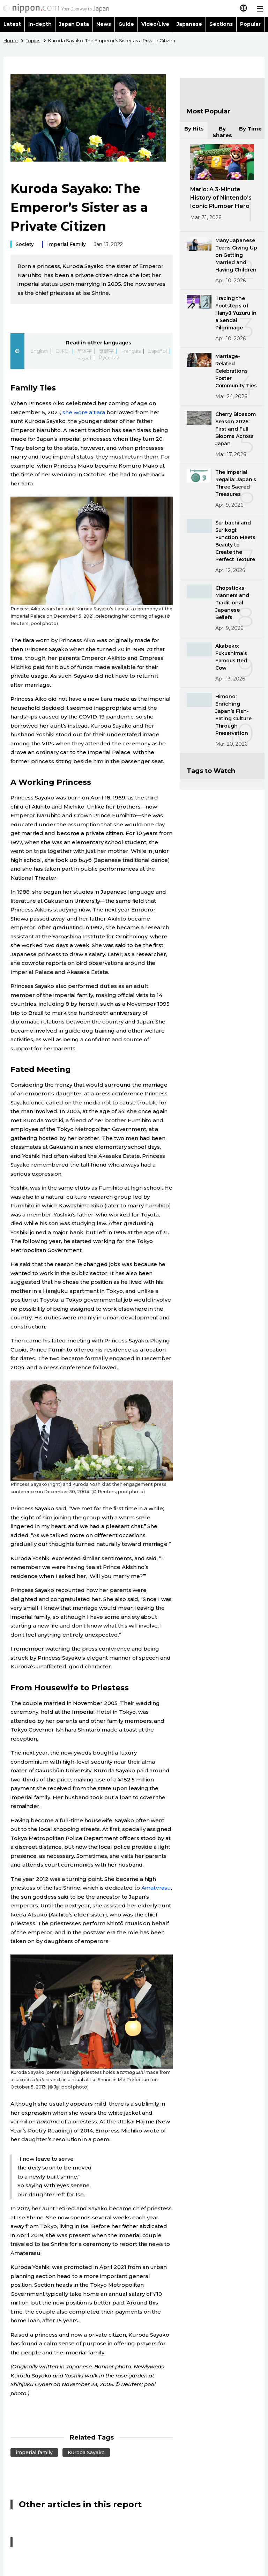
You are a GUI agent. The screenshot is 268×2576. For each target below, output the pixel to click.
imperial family (34, 2452)
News (103, 24)
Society (25, 244)
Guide (126, 24)
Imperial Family (66, 244)
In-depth (40, 24)
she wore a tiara (83, 412)
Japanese (189, 24)
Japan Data (74, 24)
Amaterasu (156, 1887)
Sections (221, 24)
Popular (250, 24)
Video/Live (155, 24)
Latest (12, 24)
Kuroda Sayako (86, 2452)
